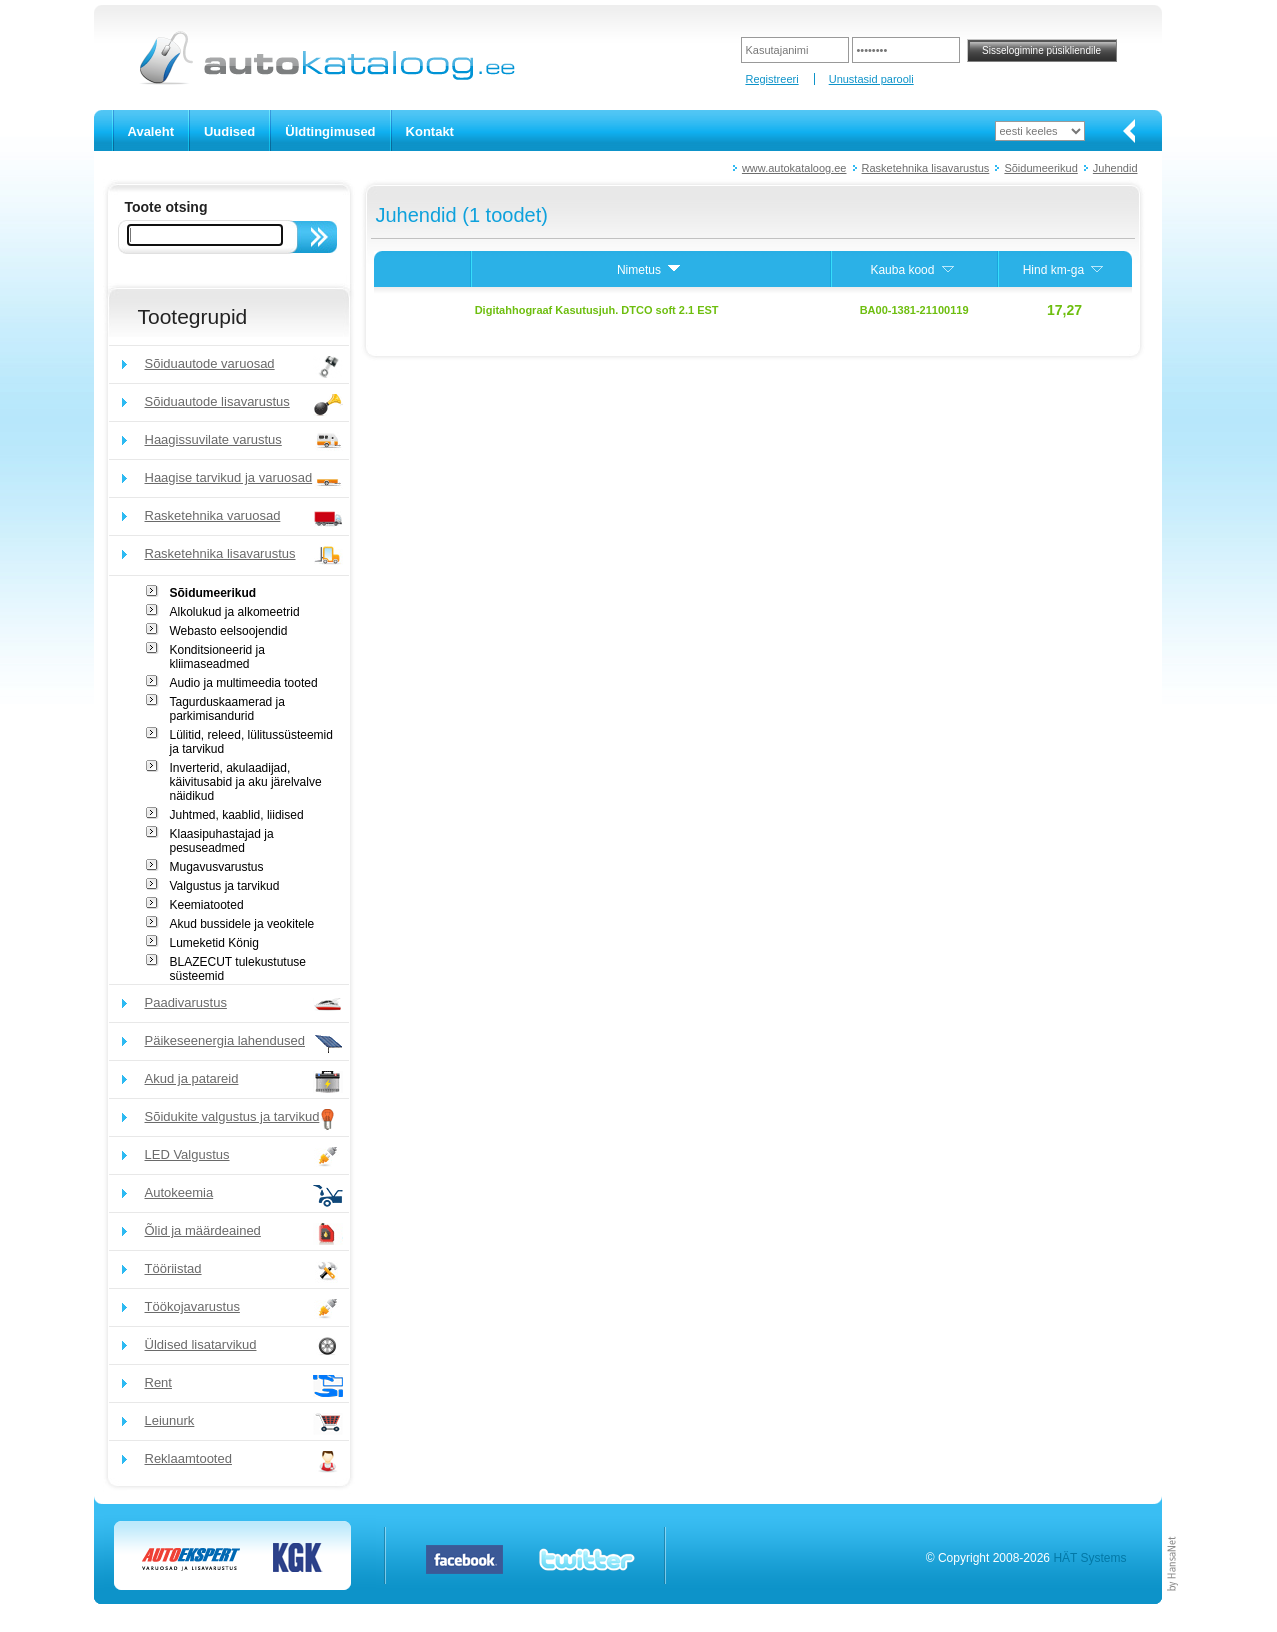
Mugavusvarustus (217, 867)
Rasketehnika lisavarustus (926, 168)
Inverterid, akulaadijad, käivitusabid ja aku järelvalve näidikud (246, 782)
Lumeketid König (214, 943)
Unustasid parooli (871, 79)
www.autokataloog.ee (794, 168)
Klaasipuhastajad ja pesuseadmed (222, 841)
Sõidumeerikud (1040, 168)
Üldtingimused (330, 131)
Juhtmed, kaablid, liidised (237, 815)
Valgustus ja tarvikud (225, 886)
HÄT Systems (1089, 1558)
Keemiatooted (207, 905)
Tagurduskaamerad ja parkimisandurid (227, 709)
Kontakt (430, 131)
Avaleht (151, 131)
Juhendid (1115, 168)
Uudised (229, 131)
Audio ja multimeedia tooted (244, 683)
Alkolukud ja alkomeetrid (235, 612)
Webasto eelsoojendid (229, 631)
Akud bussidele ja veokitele (242, 924)
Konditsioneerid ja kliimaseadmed (217, 657)
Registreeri (771, 79)
